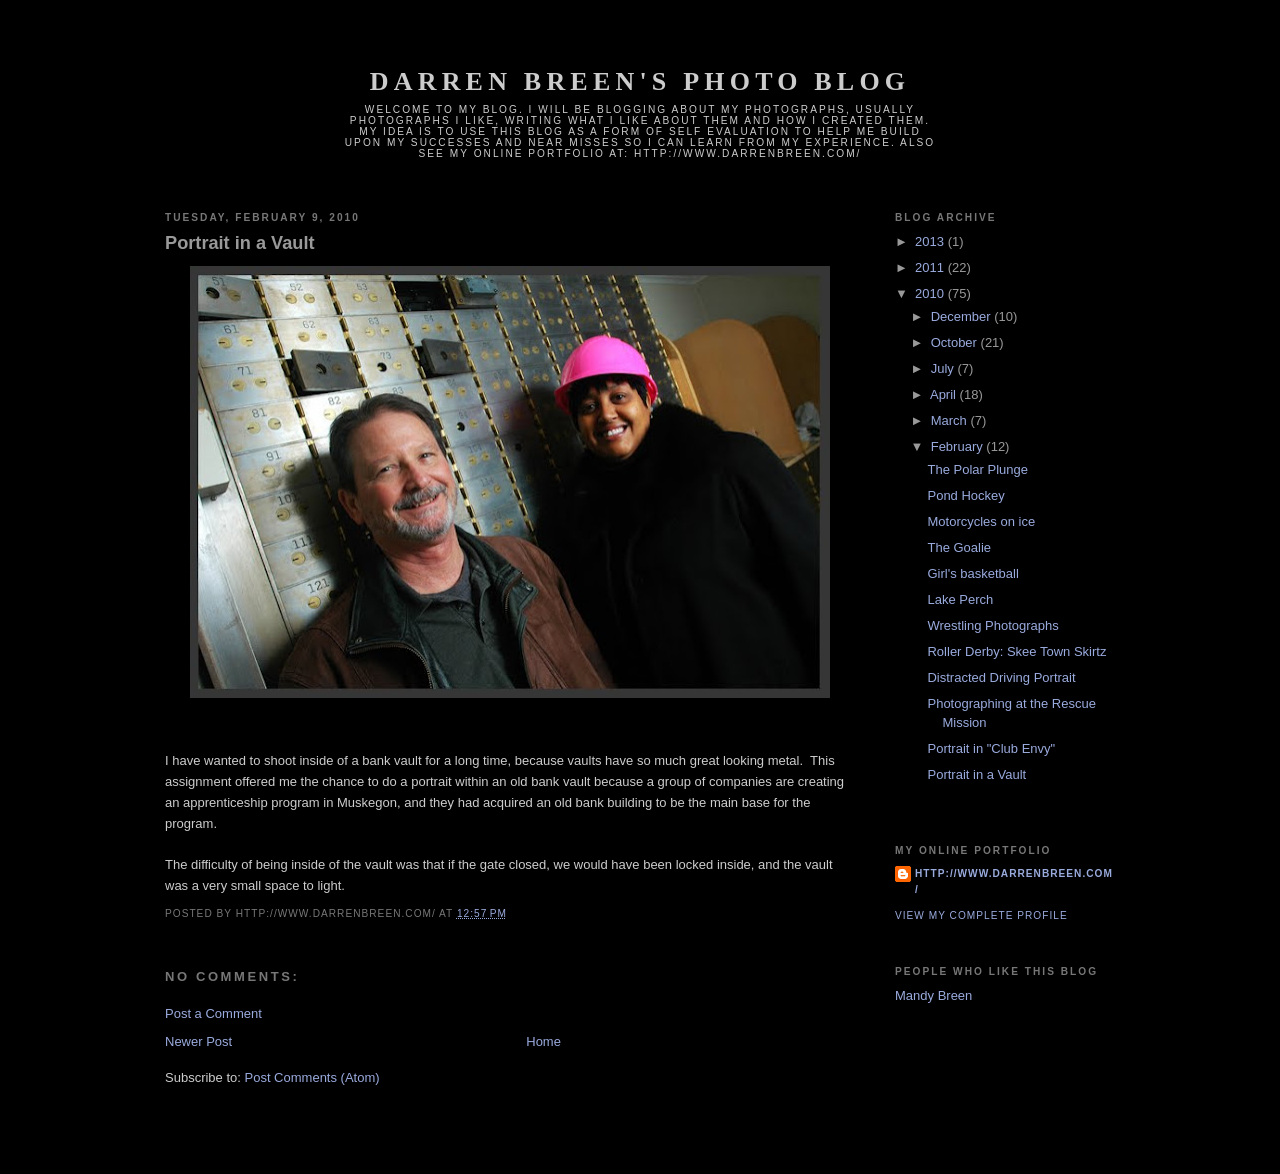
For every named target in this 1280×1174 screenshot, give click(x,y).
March (951, 420)
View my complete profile (981, 915)
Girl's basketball (972, 573)
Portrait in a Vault (240, 243)
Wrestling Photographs (992, 625)
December (963, 316)
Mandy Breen (933, 995)
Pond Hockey (965, 495)
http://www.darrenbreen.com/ (1014, 881)
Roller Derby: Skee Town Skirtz (1016, 651)
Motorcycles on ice (981, 521)
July (944, 368)
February (959, 446)
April (945, 394)
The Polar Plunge (977, 469)
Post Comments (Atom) (312, 1077)
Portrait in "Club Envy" (991, 748)
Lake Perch (960, 599)
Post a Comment (213, 1013)
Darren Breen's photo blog (640, 81)
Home (543, 1041)
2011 (931, 267)
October (956, 342)
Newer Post (198, 1041)
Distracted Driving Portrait (1001, 677)
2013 (931, 241)
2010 (931, 293)
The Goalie (959, 547)
